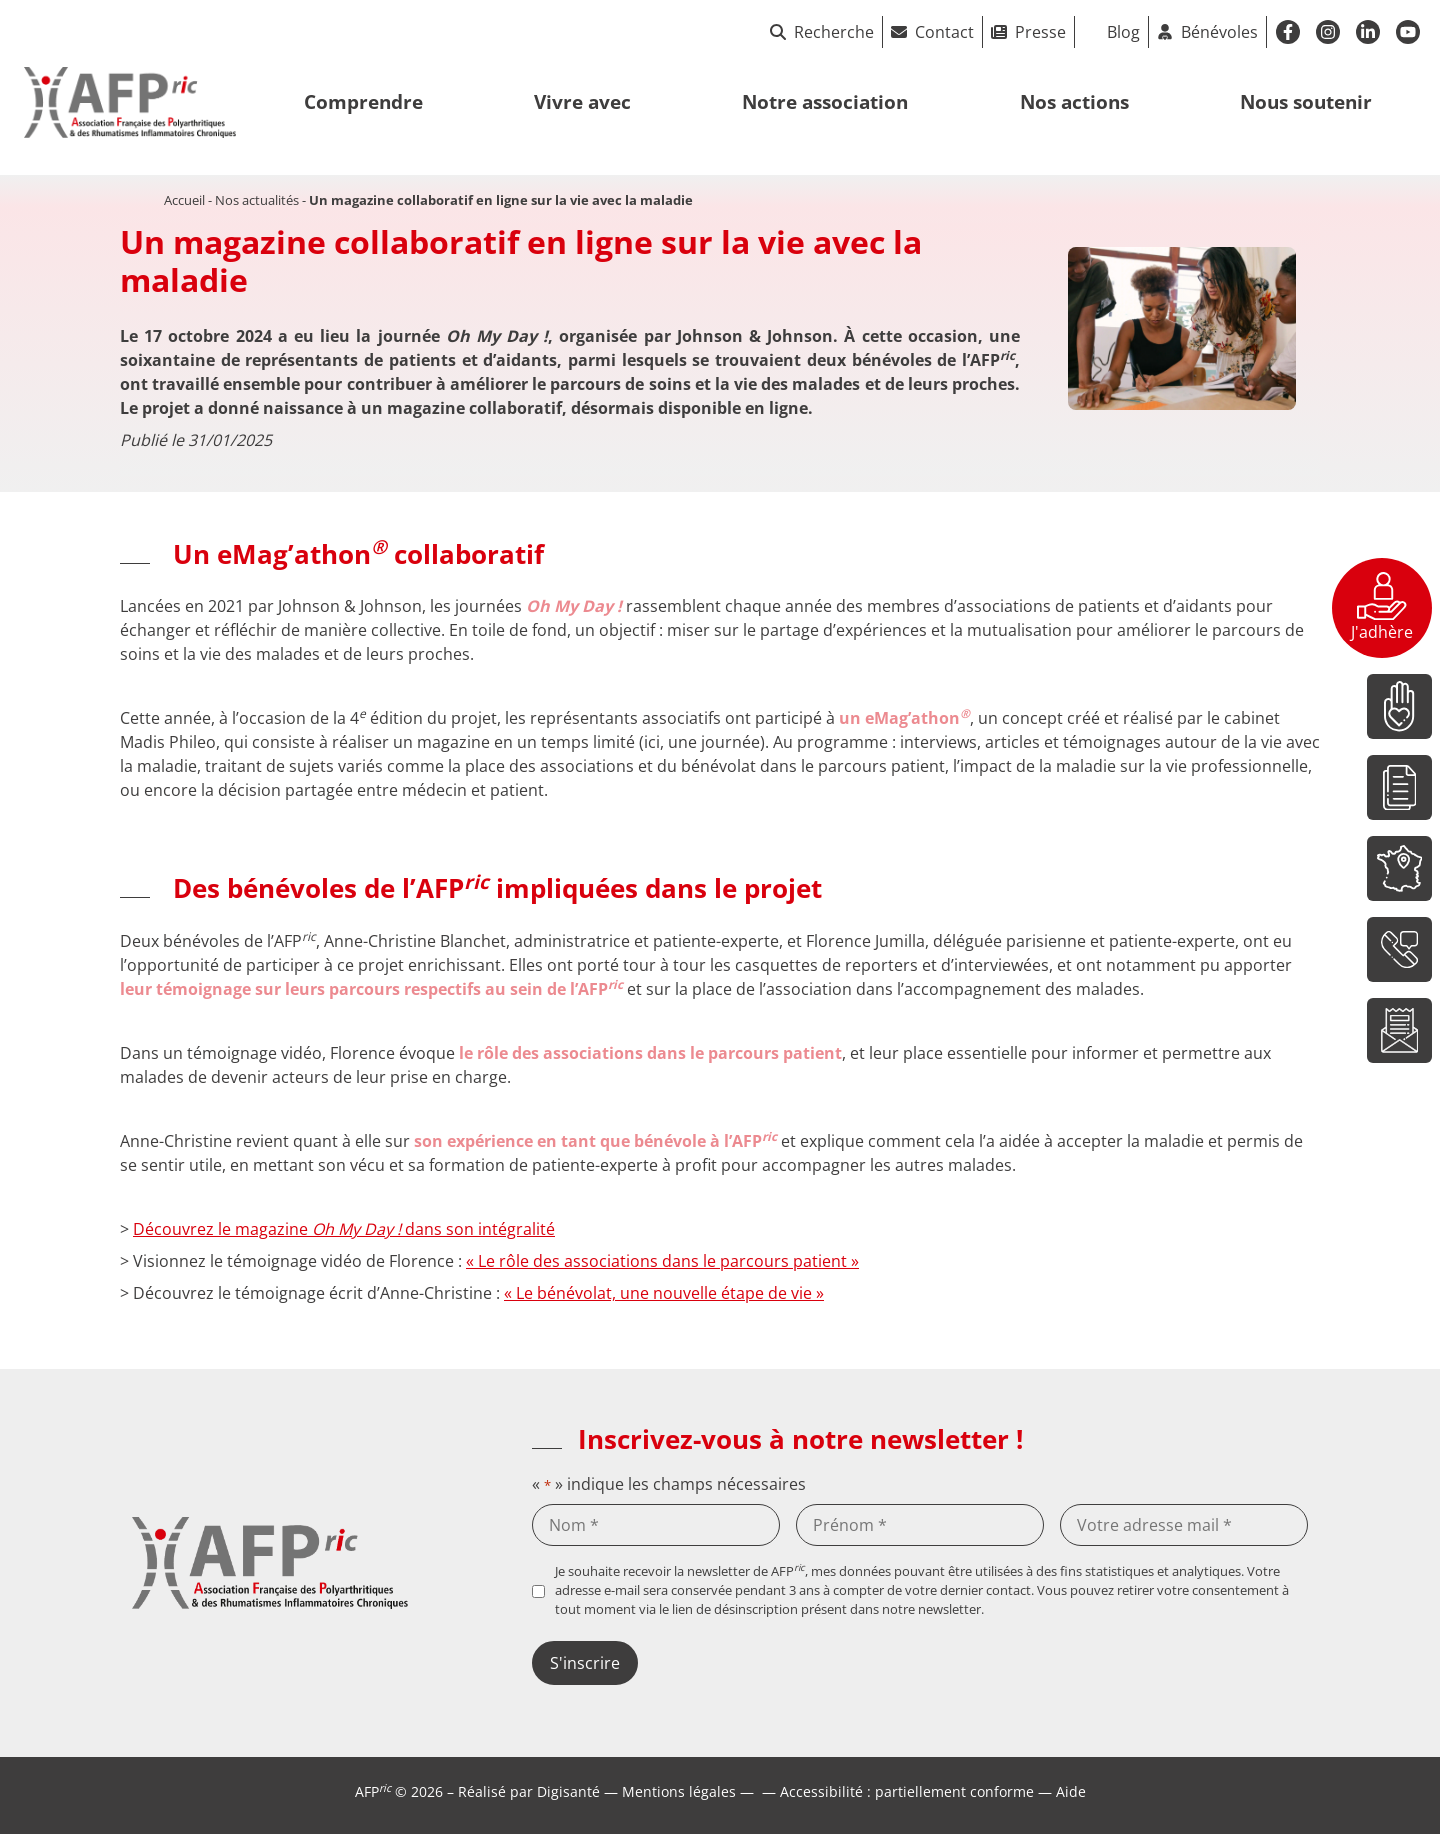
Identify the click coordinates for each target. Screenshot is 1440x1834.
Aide (1071, 1791)
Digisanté (568, 1791)
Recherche (822, 32)
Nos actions (1074, 101)
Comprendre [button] (363, 101)
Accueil (184, 200)
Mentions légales (679, 1791)
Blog (1123, 32)
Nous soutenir (1306, 101)
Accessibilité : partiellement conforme (907, 1791)
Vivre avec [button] (582, 101)
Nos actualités (257, 200)
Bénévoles (1219, 32)
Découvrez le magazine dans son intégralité (344, 1229)
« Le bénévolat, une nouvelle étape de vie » (664, 1293)
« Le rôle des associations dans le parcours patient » (662, 1261)
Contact (944, 32)
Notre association (825, 101)
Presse (1040, 32)
